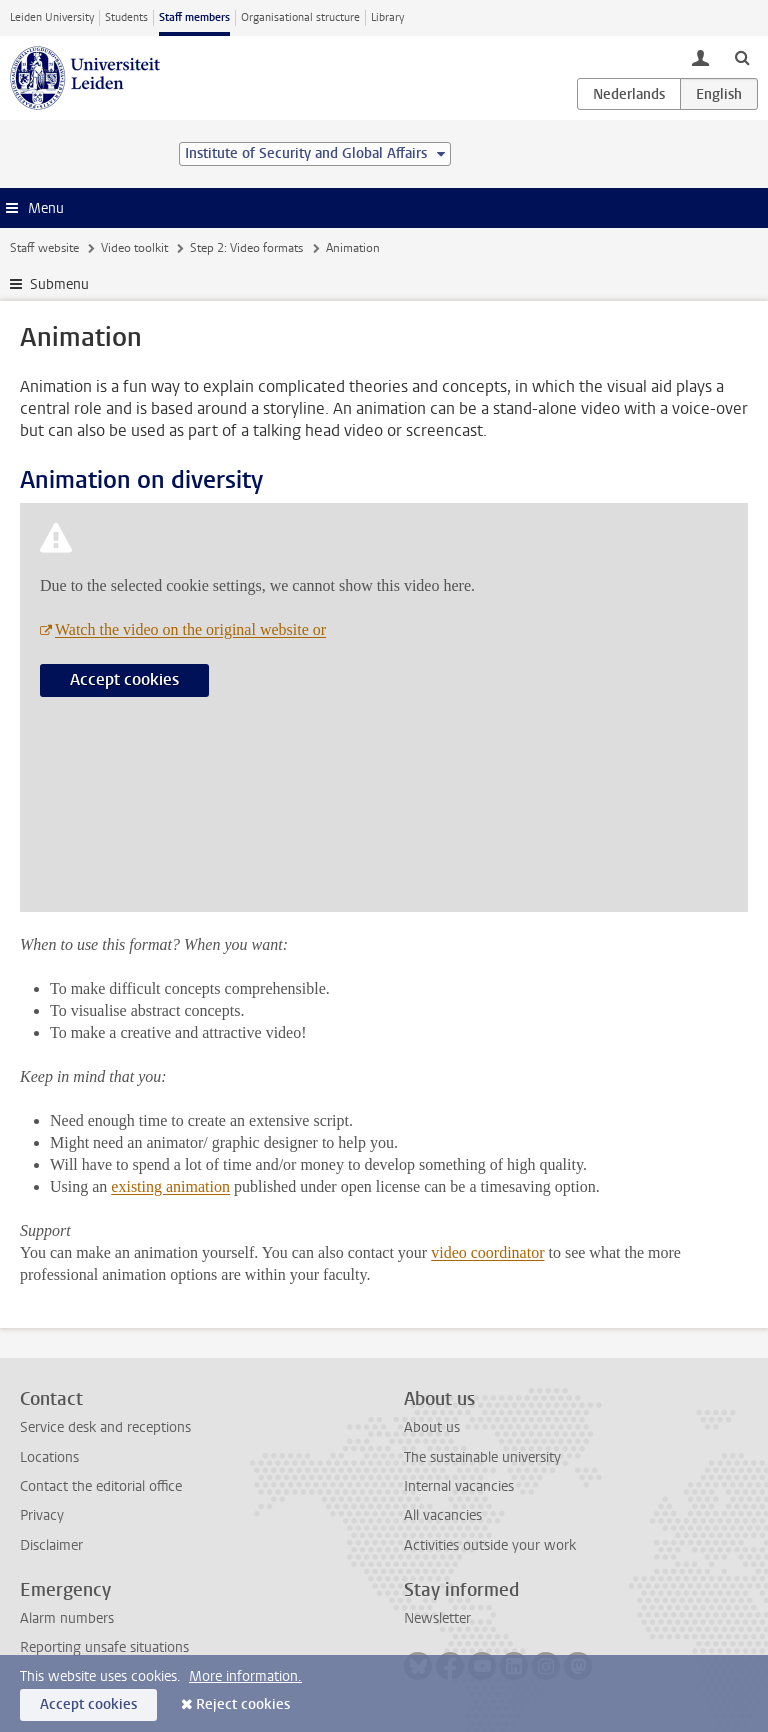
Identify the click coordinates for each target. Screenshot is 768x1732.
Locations (49, 1457)
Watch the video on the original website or (190, 629)
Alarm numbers (67, 1618)
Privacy (42, 1515)
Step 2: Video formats (246, 248)
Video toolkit (134, 248)
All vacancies (443, 1515)
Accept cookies (124, 679)
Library (387, 17)
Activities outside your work (490, 1545)
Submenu (59, 284)
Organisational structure (300, 17)
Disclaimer (51, 1545)
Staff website (44, 248)
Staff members (194, 17)
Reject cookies (243, 1704)
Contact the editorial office (101, 1486)
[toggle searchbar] (742, 57)
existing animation (170, 1186)
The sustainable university (482, 1457)
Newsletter (437, 1618)
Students (126, 17)
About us (432, 1427)
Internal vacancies (459, 1486)
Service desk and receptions (105, 1427)
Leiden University (52, 17)
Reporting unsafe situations (104, 1647)
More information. (245, 1676)
